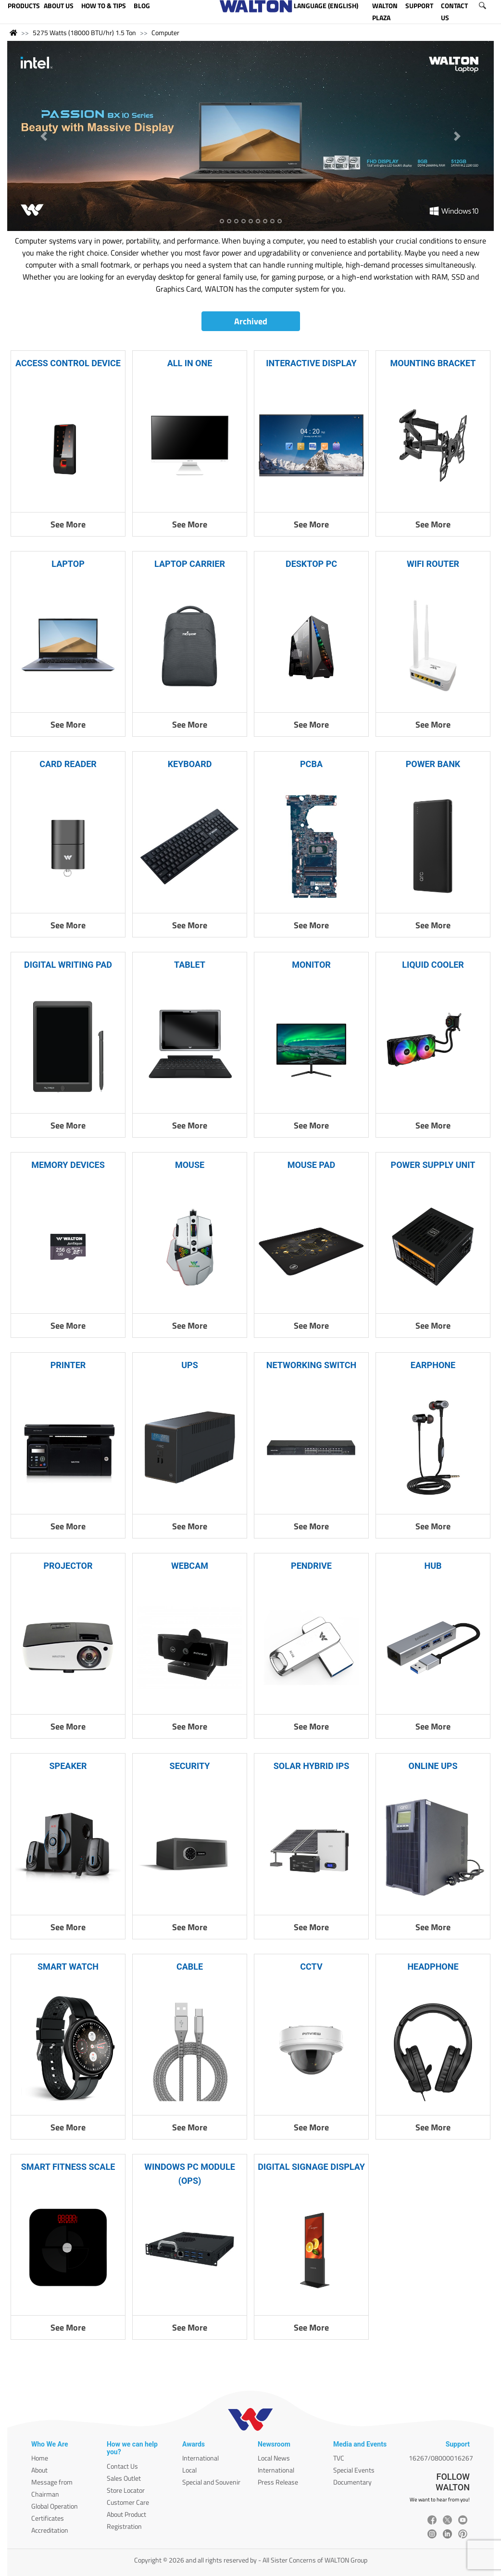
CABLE (189, 1966)
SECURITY (190, 1766)
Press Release (278, 2482)
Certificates (47, 2518)
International (200, 2458)
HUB (432, 1566)
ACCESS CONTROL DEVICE (68, 363)
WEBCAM (189, 1566)
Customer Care (128, 2502)
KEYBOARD (190, 764)
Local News (274, 2458)
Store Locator (126, 2490)
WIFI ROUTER (433, 564)
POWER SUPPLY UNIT (433, 1165)
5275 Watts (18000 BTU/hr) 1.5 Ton (84, 32)
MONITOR (311, 965)
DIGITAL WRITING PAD (68, 965)
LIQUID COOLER (433, 965)
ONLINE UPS (433, 1766)
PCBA (311, 764)
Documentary (352, 2482)
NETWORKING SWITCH (311, 1365)
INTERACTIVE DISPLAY (311, 363)
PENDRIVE (311, 1566)
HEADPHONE (432, 1966)
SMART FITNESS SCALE (68, 2167)
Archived (250, 321)
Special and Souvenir (211, 2482)
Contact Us (122, 2466)
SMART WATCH (68, 1966)
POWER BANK (433, 764)
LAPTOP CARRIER (189, 564)
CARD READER (68, 764)
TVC (338, 2458)
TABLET (189, 965)
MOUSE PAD (312, 1165)
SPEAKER (68, 1766)
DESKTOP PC (311, 564)
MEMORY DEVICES (68, 1165)
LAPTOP (68, 564)
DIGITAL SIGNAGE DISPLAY (311, 2167)
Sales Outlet (124, 2478)
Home (39, 2458)
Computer (165, 32)
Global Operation (54, 2506)
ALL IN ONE (190, 363)
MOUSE (189, 1165)
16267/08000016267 (441, 2458)
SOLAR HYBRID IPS (312, 1766)
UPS (189, 1365)
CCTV (311, 1966)
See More (68, 524)
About (39, 2470)
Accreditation (49, 2530)
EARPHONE (433, 1365)
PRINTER (68, 1365)
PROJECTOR (67, 1566)
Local (189, 2470)
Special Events (354, 2470)
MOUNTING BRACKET (433, 363)
